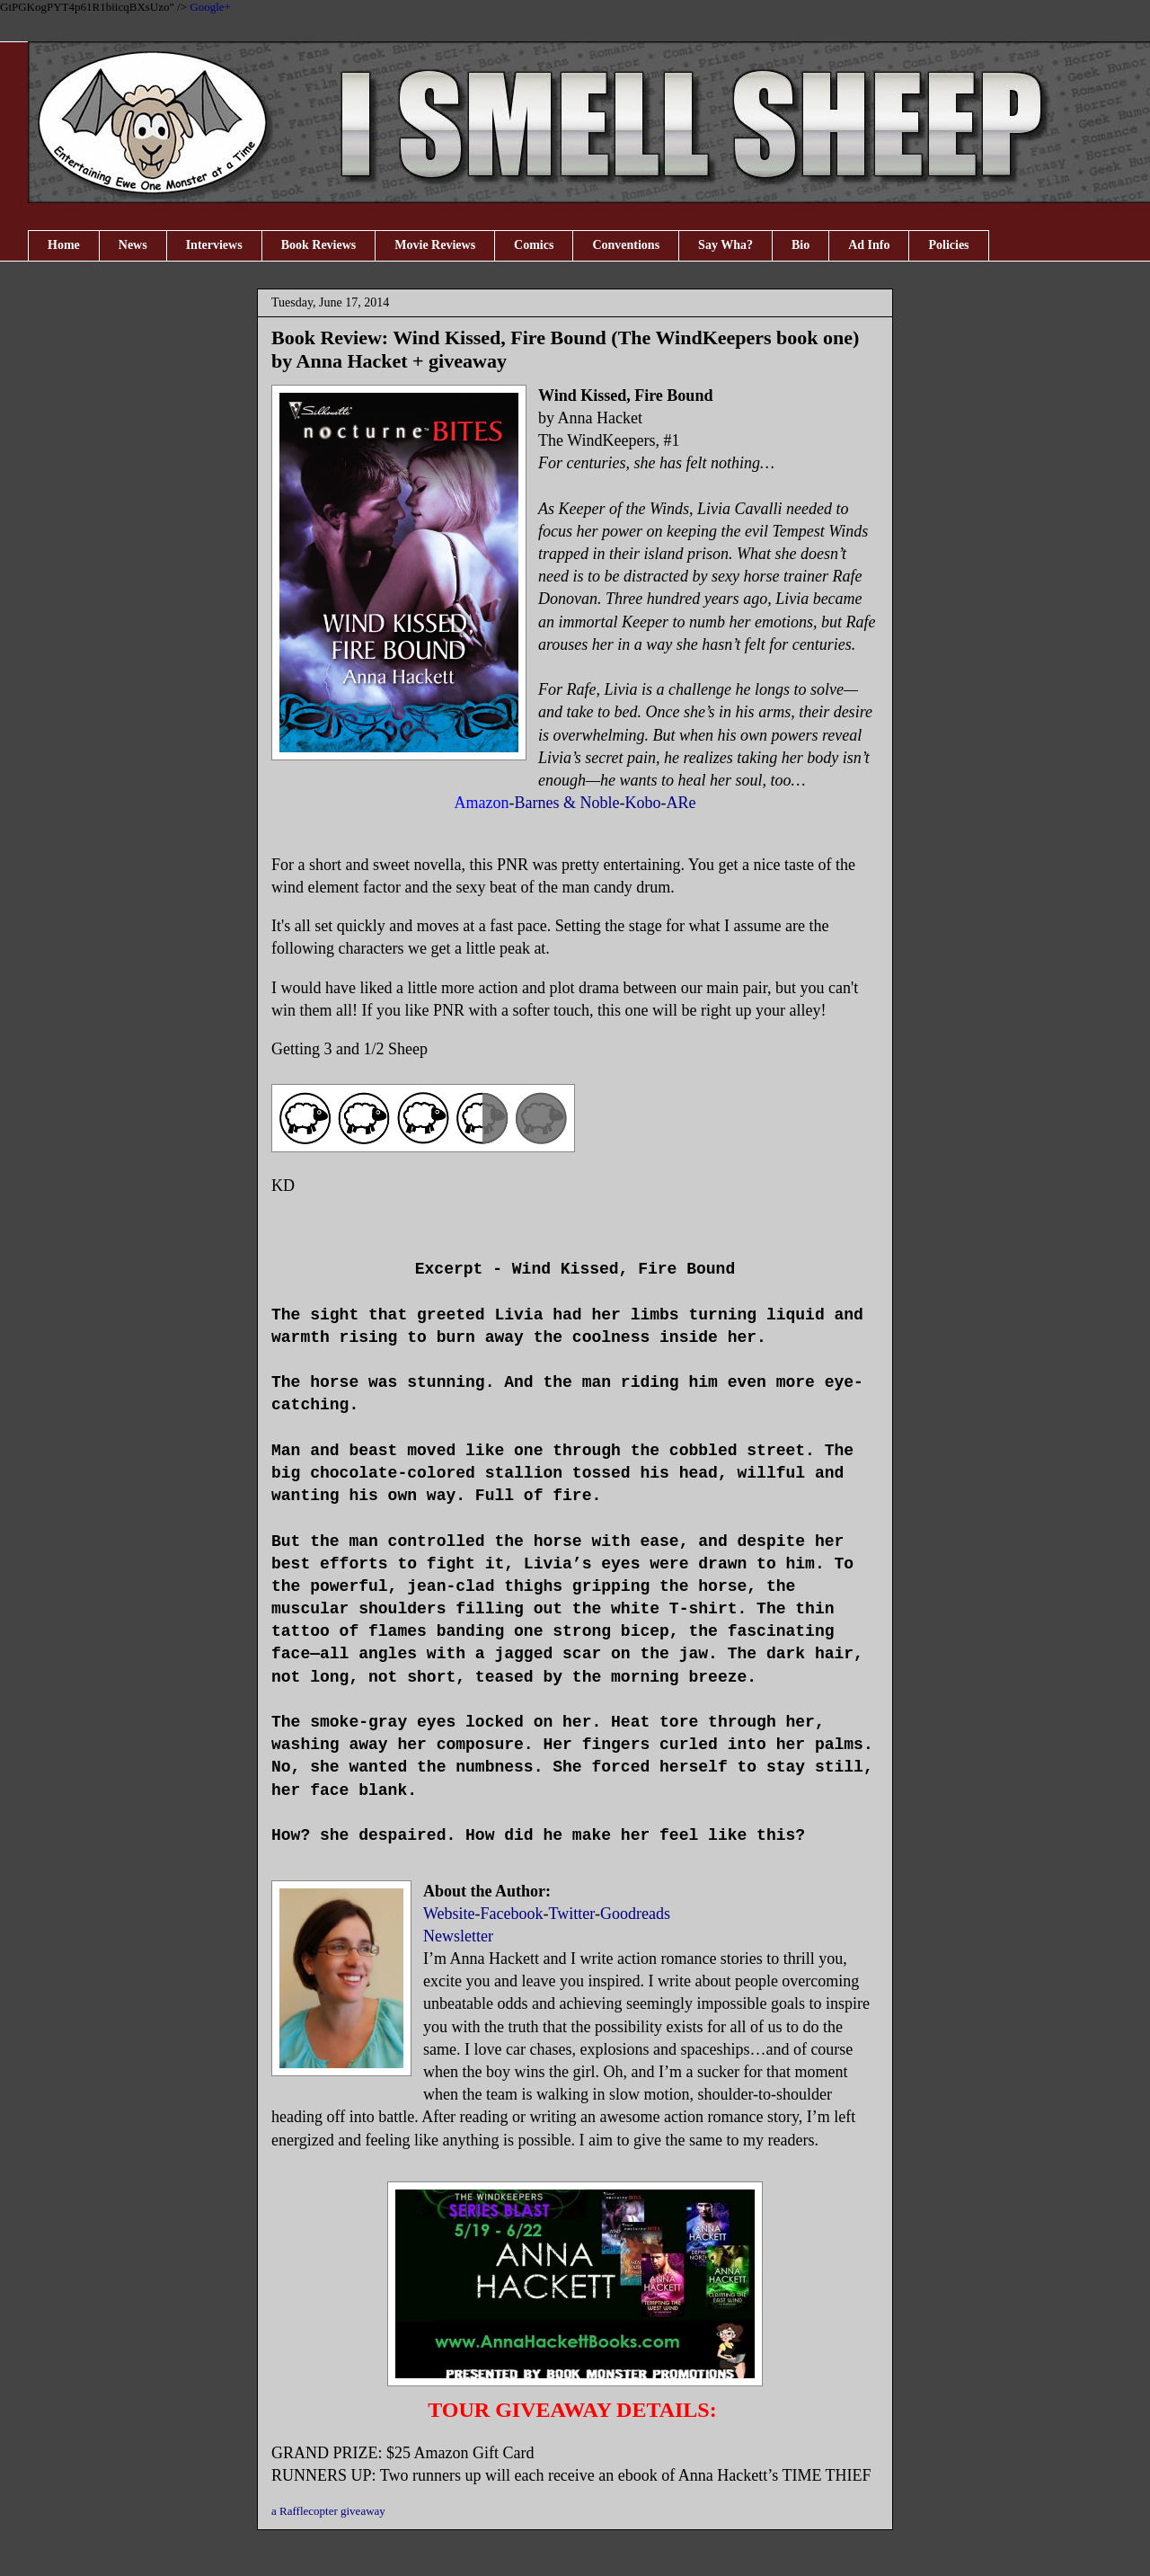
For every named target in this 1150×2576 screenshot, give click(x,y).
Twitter (572, 1914)
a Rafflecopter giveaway (328, 2511)
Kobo (642, 803)
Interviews (214, 245)
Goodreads (635, 1914)
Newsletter (458, 1936)
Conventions (625, 245)
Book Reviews (319, 245)
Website (449, 1914)
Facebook (512, 1914)
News (133, 245)
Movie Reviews (434, 245)
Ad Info (868, 245)
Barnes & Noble (567, 803)
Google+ (210, 6)
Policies (948, 245)
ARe (680, 803)
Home (64, 245)
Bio (800, 245)
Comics (533, 245)
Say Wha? (725, 245)
